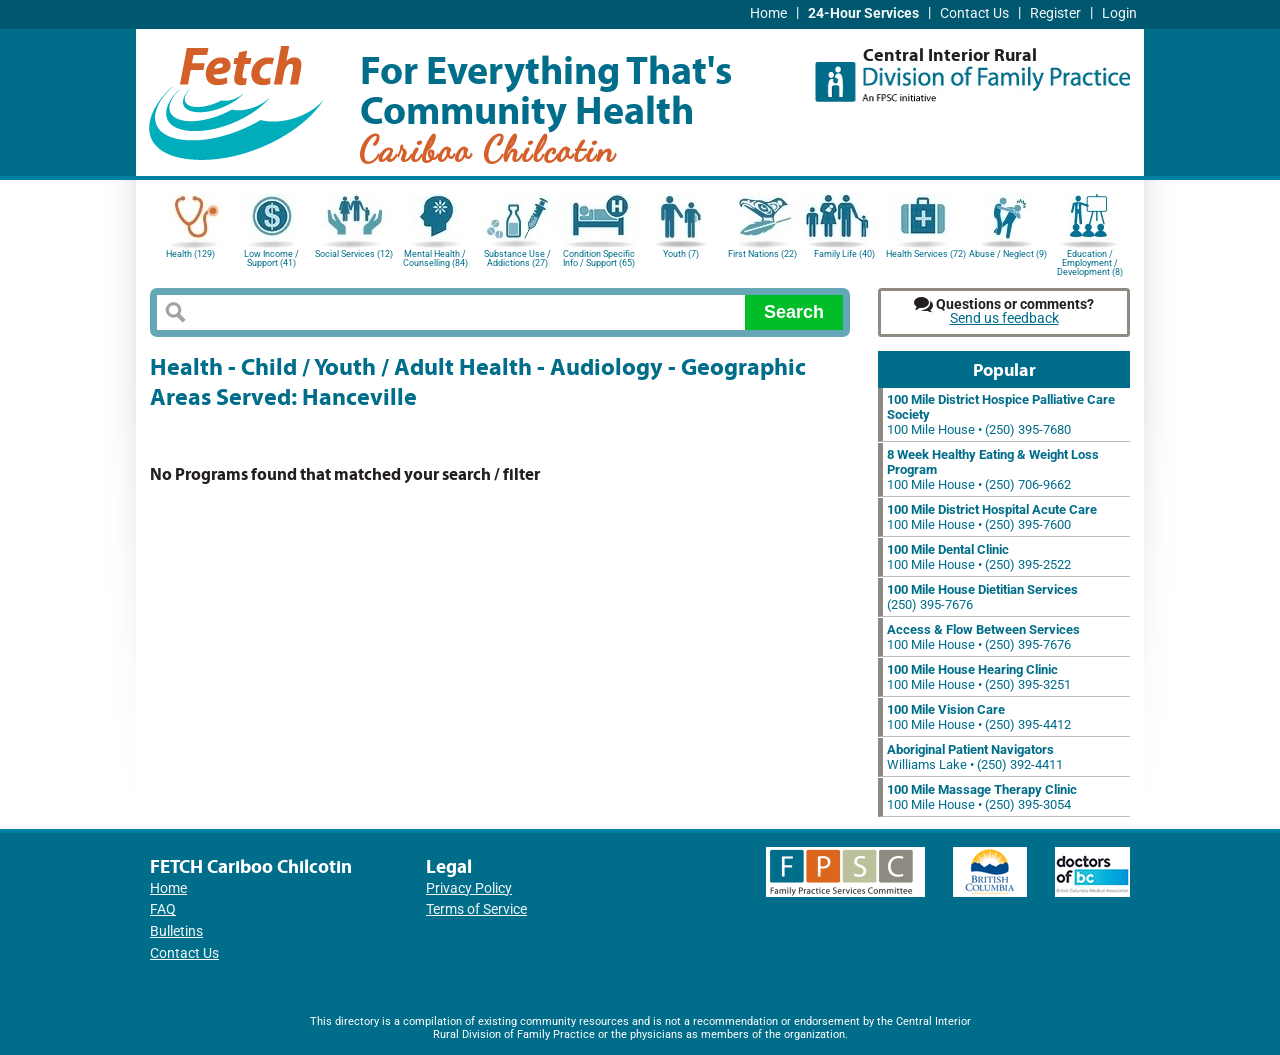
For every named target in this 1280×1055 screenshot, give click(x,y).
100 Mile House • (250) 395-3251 (979, 677)
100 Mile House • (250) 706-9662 (993, 469)
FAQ (163, 909)
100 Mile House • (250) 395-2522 (979, 557)
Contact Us (974, 13)
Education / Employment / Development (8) (1090, 261)
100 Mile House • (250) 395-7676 (983, 637)
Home (768, 13)
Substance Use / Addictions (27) (517, 258)
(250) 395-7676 (982, 597)
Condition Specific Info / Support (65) (599, 258)
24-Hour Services (863, 13)
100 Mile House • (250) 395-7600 (992, 517)
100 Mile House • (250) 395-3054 (982, 797)
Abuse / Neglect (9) (1008, 254)
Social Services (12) (354, 254)
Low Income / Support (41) (271, 258)
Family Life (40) (844, 254)
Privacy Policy (469, 888)
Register (1055, 13)
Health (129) (190, 254)
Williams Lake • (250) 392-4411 (975, 757)
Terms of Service (476, 909)
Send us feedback (1004, 318)
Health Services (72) (926, 254)
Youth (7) (681, 254)
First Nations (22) (762, 254)
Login (1119, 13)
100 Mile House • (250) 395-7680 (1001, 414)
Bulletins (176, 931)
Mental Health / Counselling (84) (435, 258)
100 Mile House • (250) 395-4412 (979, 717)
